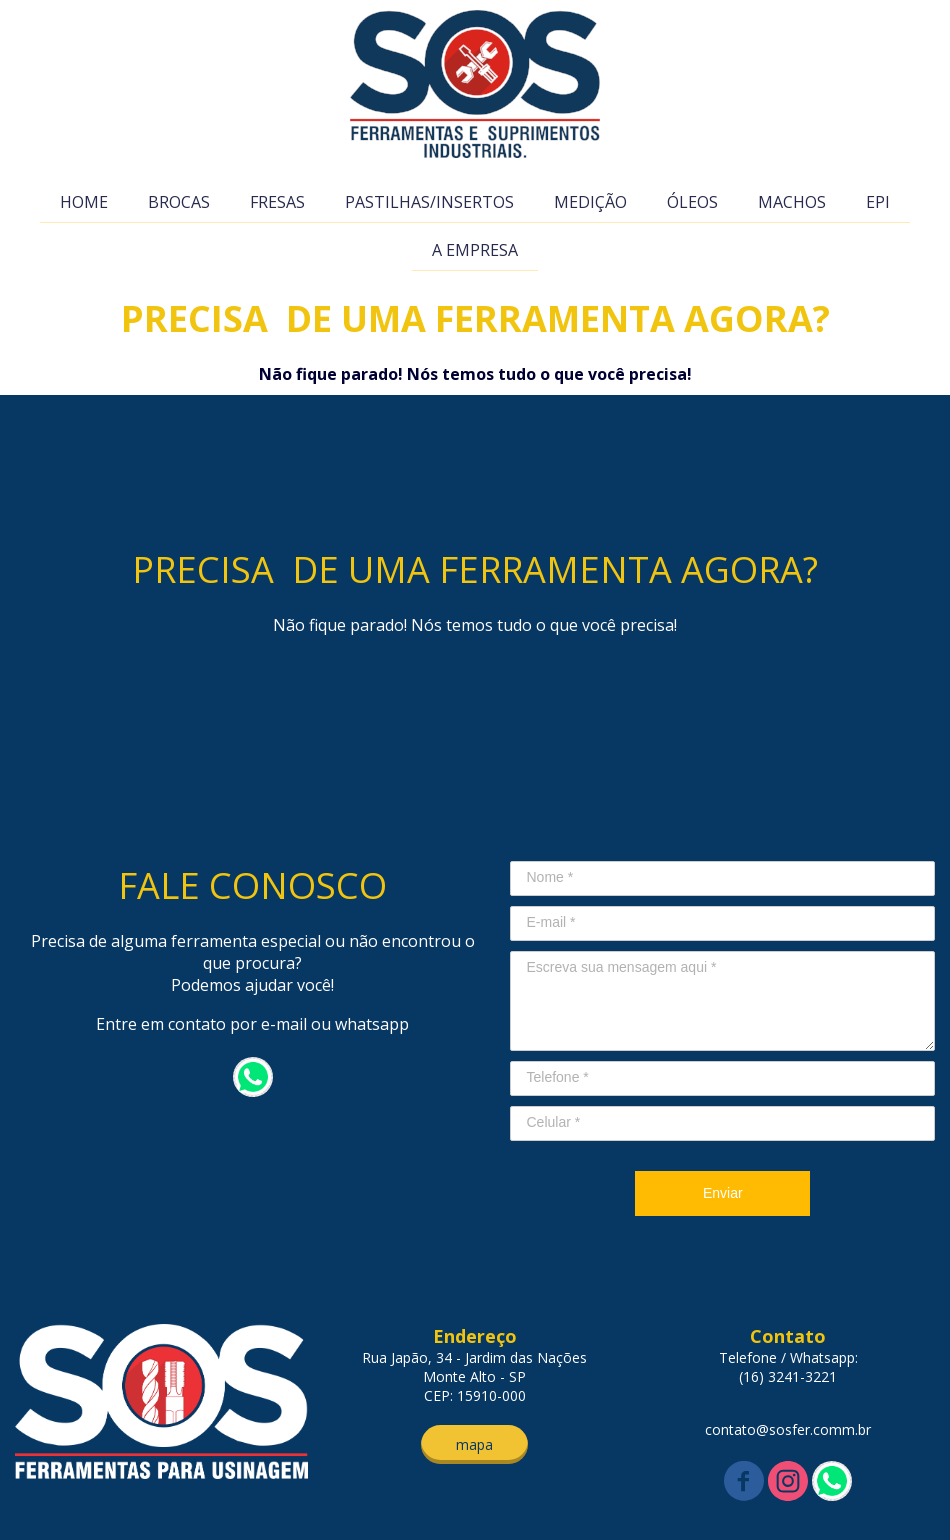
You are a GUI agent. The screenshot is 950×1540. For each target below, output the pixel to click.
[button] (474, 1444)
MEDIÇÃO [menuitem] (590, 202)
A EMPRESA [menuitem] (475, 250)
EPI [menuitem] (878, 202)
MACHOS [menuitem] (792, 202)
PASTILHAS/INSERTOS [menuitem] (429, 202)
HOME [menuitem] (84, 202)
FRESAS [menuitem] (277, 202)
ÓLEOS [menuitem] (692, 202)
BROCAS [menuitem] (179, 202)
